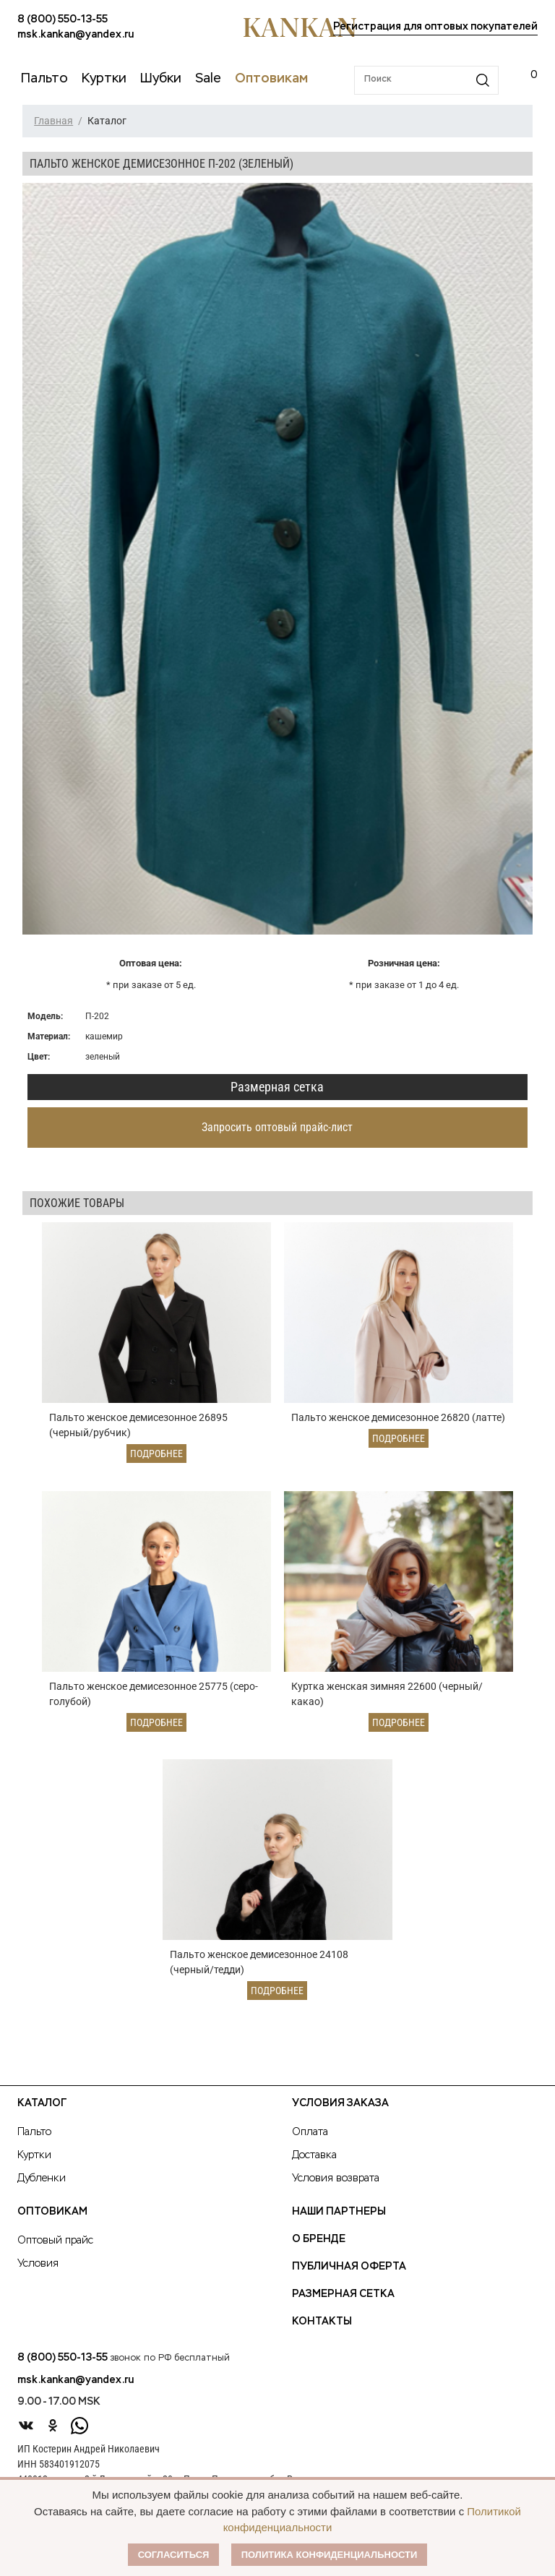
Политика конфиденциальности (329, 2554)
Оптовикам (52, 2212)
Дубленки (41, 2178)
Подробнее (156, 1453)
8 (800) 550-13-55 (62, 19)
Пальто (34, 2132)
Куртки (34, 2155)
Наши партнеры (339, 2212)
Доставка (314, 2155)
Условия (38, 2264)
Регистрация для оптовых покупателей (435, 27)
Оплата (310, 2132)
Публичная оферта (349, 2267)
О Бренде (318, 2239)
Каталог (41, 2103)
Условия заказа (340, 2103)
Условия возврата (335, 2178)
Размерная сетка (277, 1086)
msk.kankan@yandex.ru (75, 35)
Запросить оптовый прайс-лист (277, 1127)
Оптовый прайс (55, 2241)
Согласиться (174, 2554)
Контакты (322, 2322)
